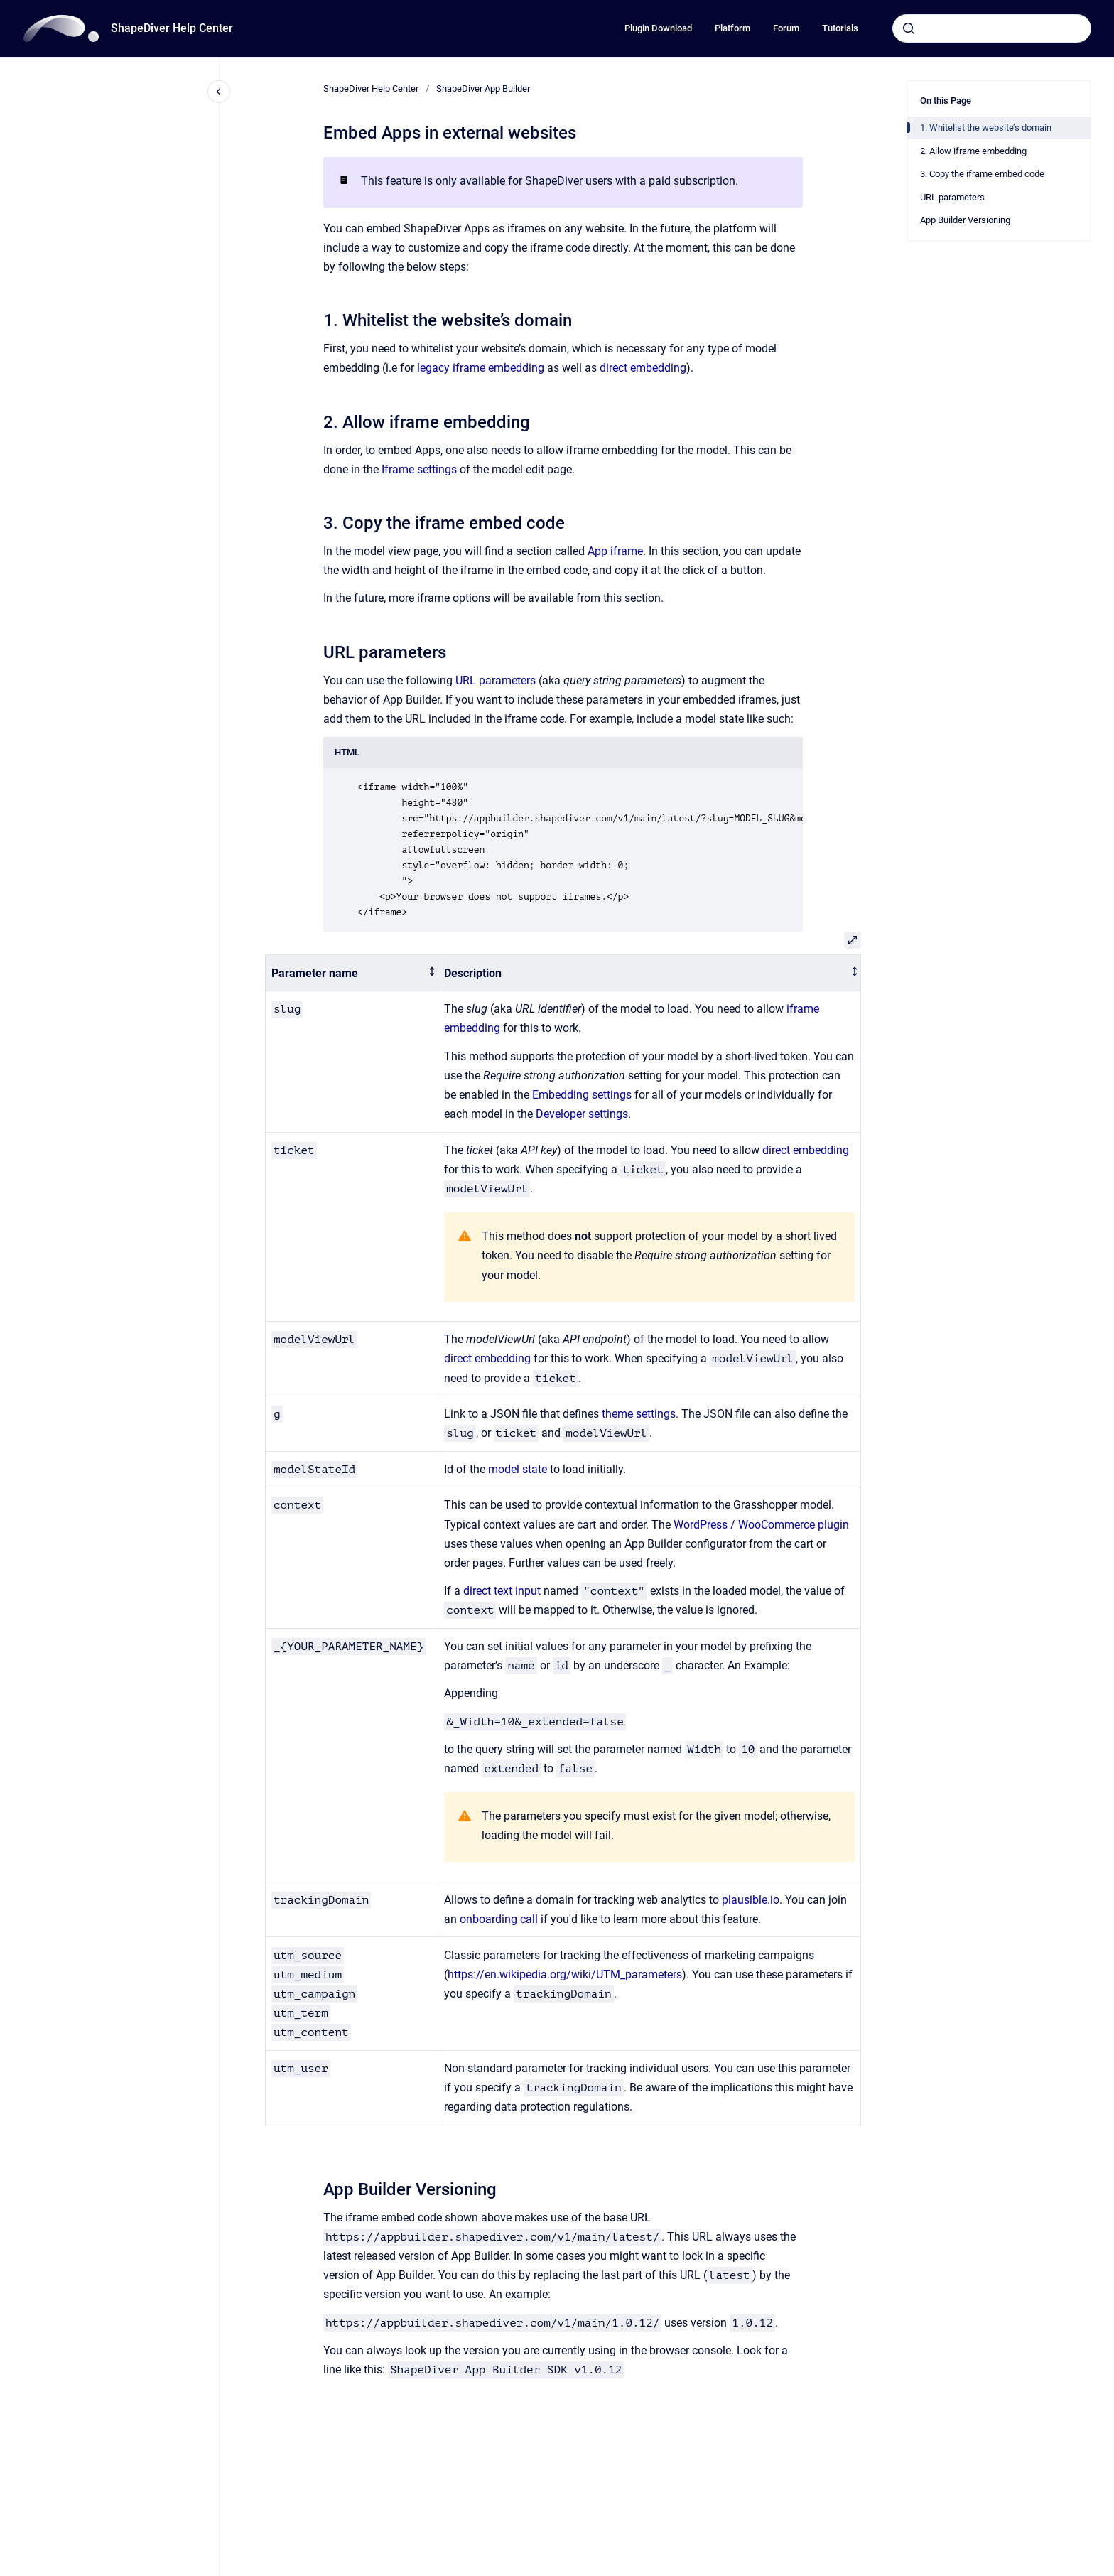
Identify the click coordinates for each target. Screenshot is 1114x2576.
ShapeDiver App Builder (483, 88)
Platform (732, 28)
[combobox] (992, 28)
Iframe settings (419, 469)
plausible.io (750, 1900)
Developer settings (582, 1114)
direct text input (502, 1590)
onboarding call (499, 1919)
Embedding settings (582, 1094)
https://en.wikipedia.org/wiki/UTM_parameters (565, 1974)
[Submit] (908, 28)
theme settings (639, 1414)
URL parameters (495, 680)
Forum (786, 28)
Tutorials (840, 28)
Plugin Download (658, 28)
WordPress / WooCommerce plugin (761, 1524)
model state (517, 1469)
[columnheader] (352, 973)
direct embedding (643, 367)
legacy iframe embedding (480, 367)
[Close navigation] (218, 91)
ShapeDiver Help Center (172, 28)
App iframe (615, 551)
